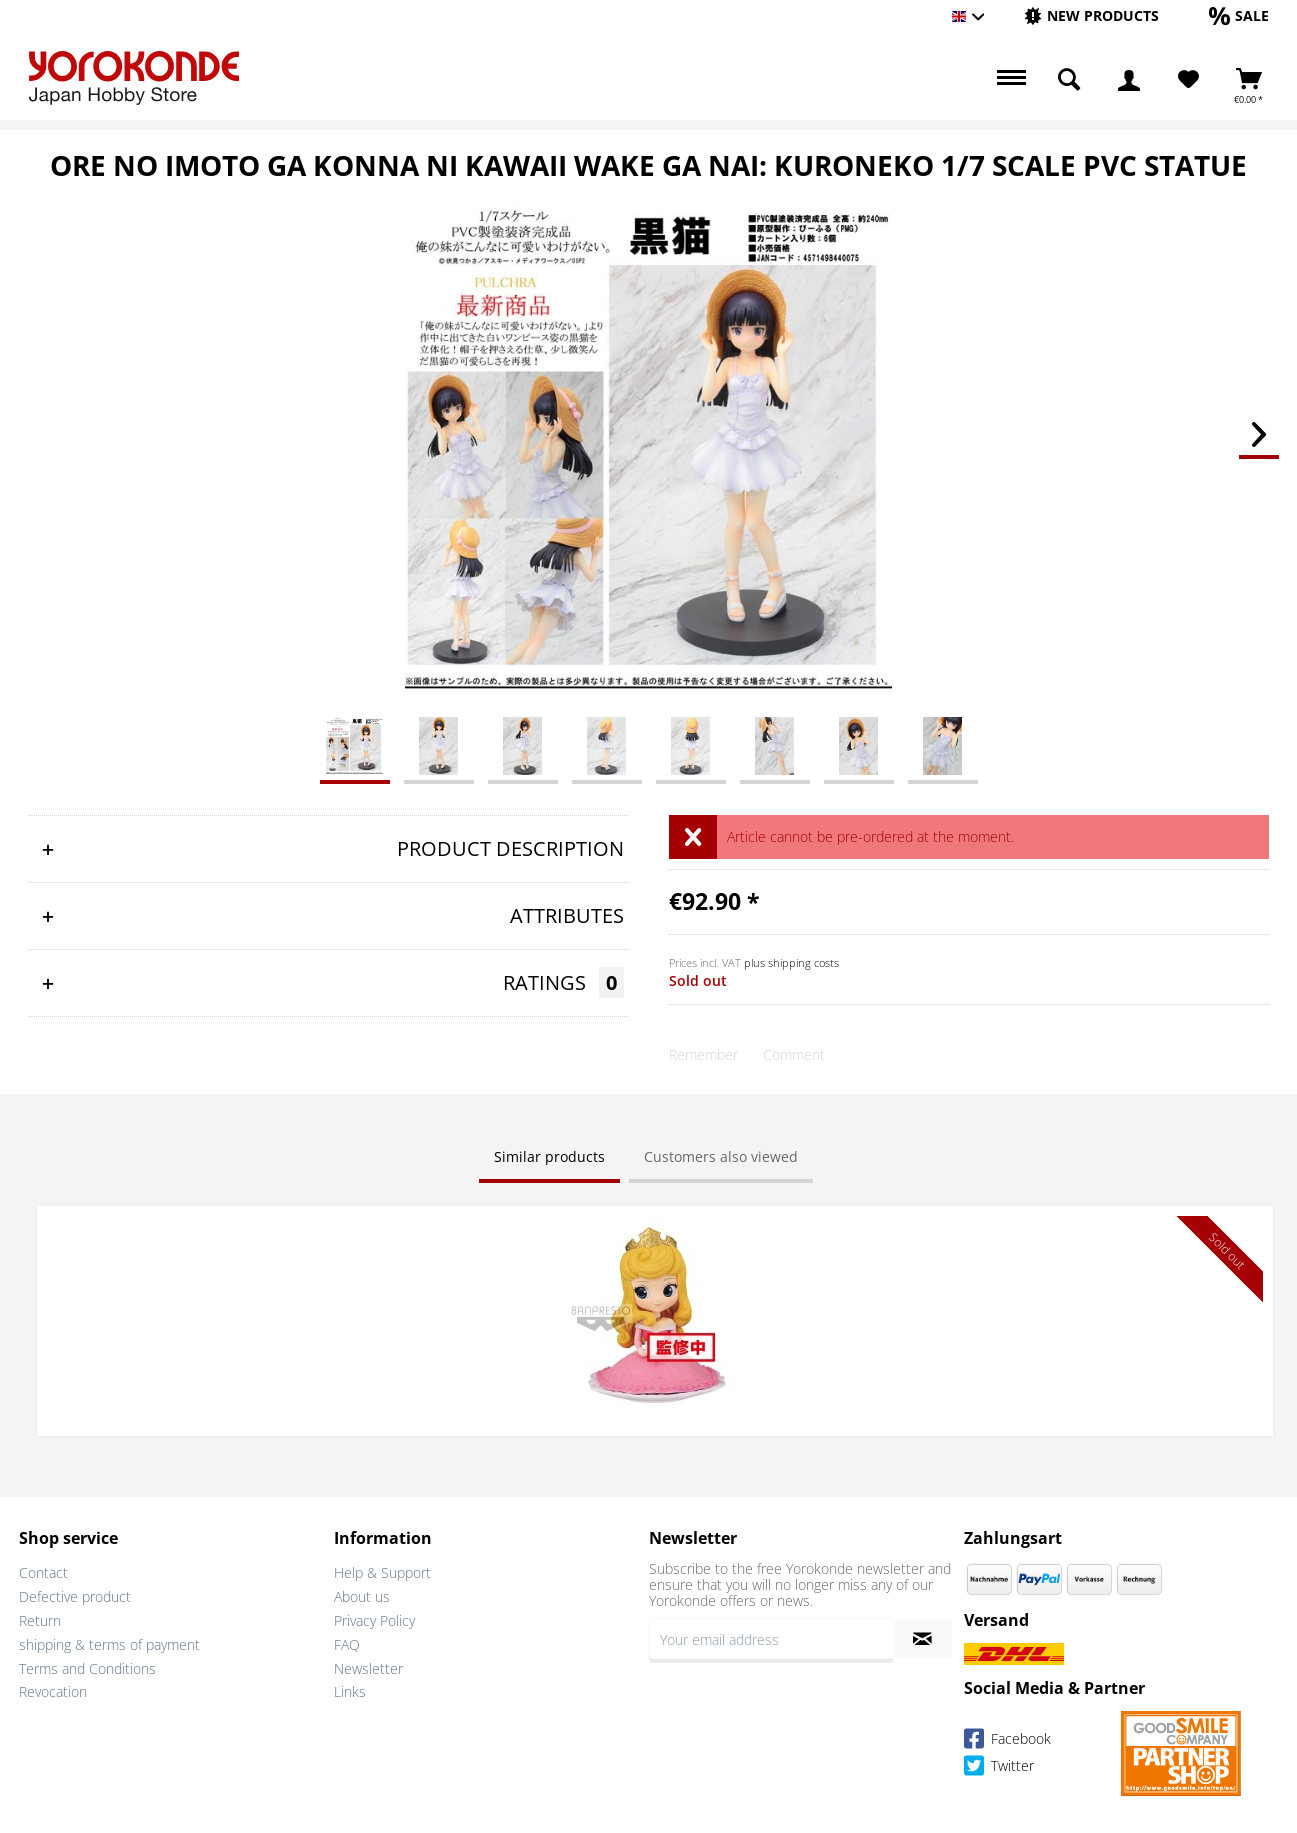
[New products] (1091, 15)
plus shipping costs (791, 962)
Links (350, 1689)
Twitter (999, 1765)
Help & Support (382, 1570)
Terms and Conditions (87, 1665)
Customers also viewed (721, 1156)
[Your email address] (771, 1637)
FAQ (347, 1641)
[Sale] (1239, 15)
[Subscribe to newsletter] (922, 1637)
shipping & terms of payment (109, 1641)
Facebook (1007, 1738)
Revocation (53, 1689)
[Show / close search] (1069, 80)
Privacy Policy (374, 1618)
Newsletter (368, 1665)
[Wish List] (1188, 80)
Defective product (75, 1594)
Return (40, 1618)
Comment (794, 1054)
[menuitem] (1091, 16)
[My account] (1129, 80)
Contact (43, 1570)
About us (362, 1594)
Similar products (549, 1156)
